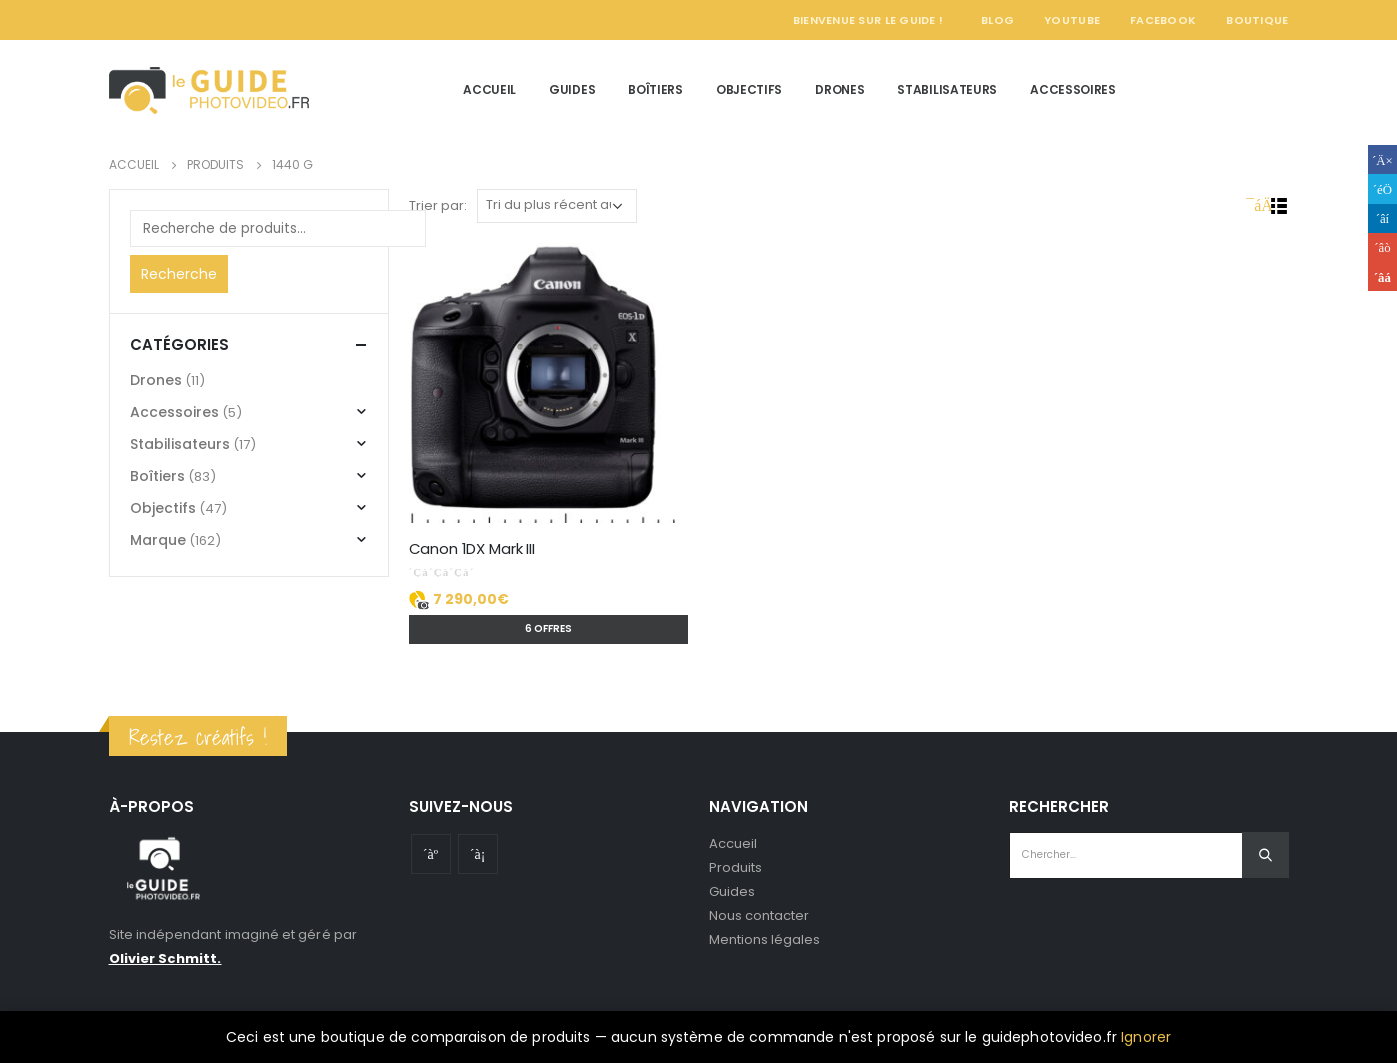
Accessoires (1073, 89)
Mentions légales (765, 939)
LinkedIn (1382, 218)
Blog (997, 20)
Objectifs (749, 89)
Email (1382, 276)
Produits (736, 867)
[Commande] (557, 206)
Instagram (478, 854)
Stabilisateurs (947, 89)
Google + (1382, 247)
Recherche (179, 274)
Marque (158, 540)
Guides (572, 89)
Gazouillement (1382, 188)
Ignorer (1146, 1037)
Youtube (431, 854)
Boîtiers (655, 89)
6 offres (548, 628)
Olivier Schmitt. (165, 958)
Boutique (1257, 20)
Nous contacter (759, 915)
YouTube (1072, 20)
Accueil (489, 89)
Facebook (1163, 20)
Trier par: (438, 205)
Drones (839, 89)
